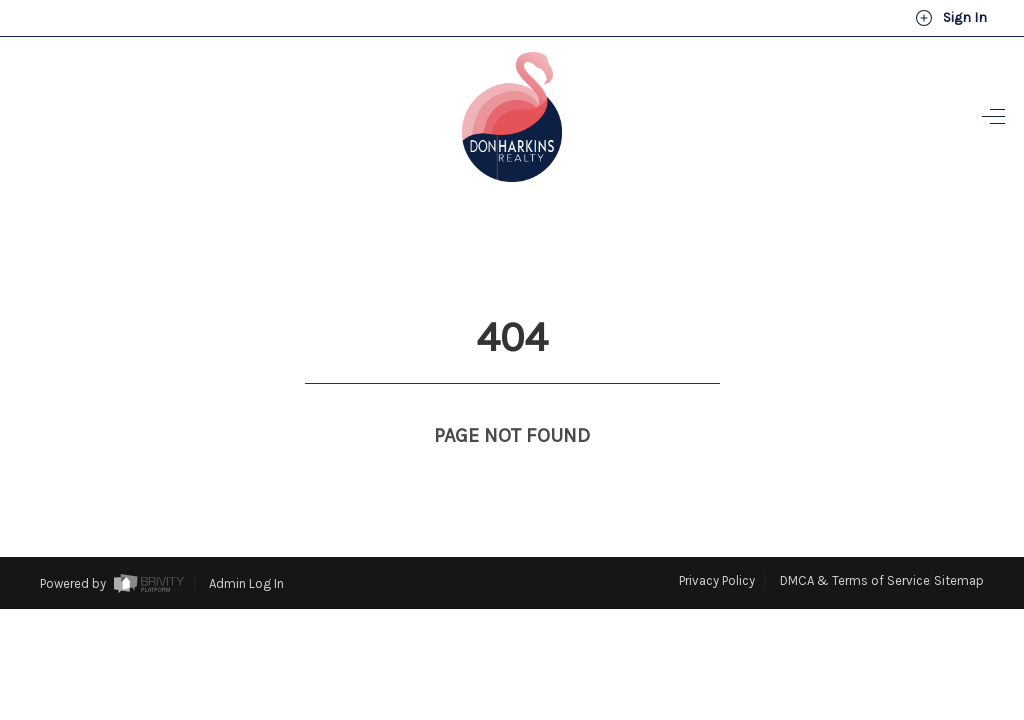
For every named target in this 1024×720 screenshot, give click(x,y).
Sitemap (959, 543)
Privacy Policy (717, 543)
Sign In (951, 18)
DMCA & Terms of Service (855, 543)
